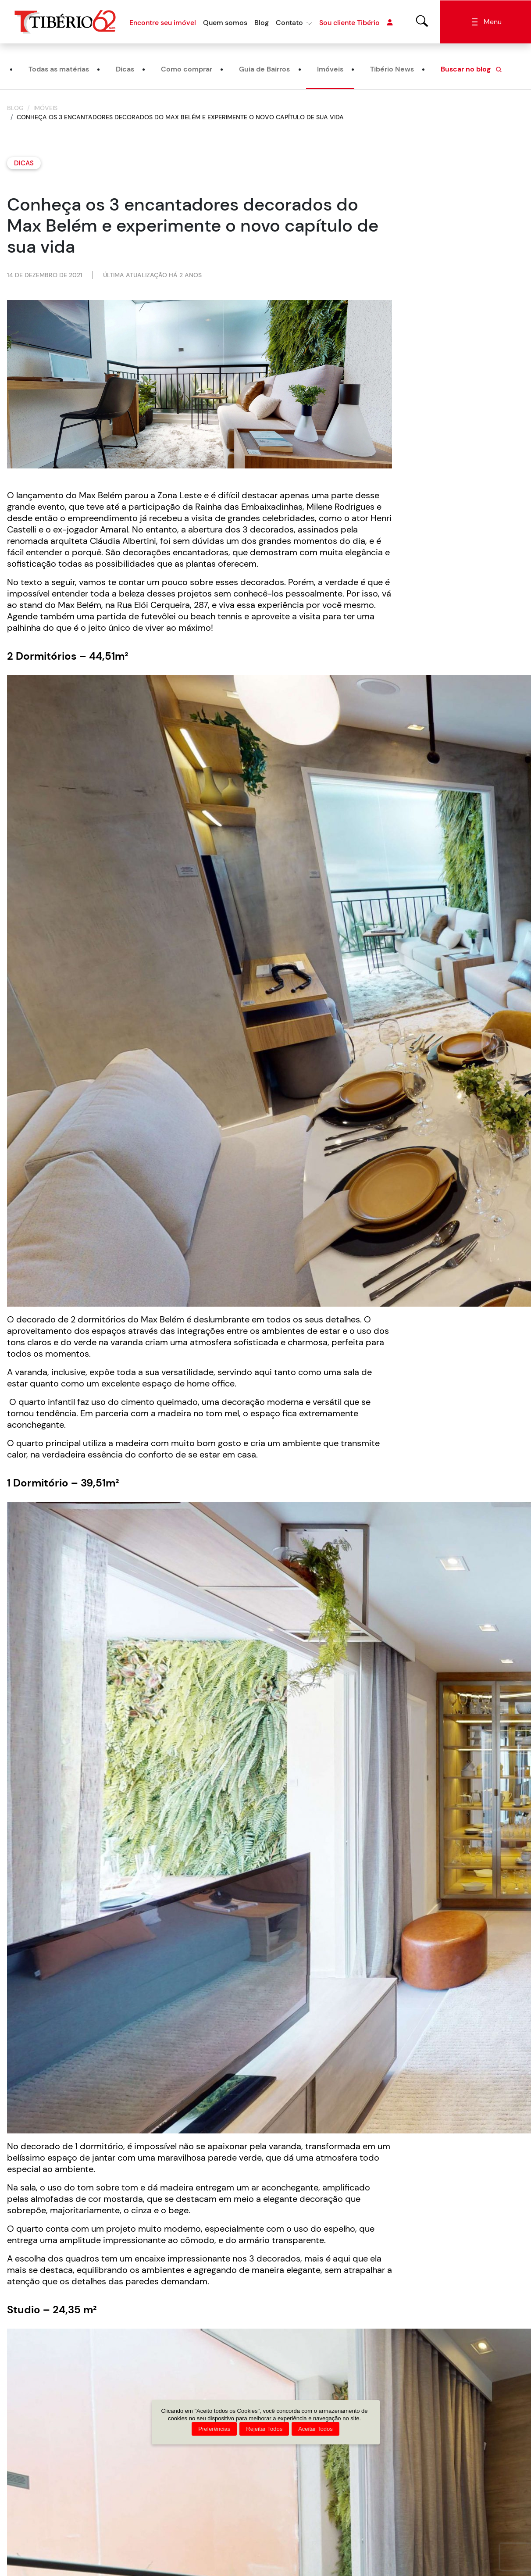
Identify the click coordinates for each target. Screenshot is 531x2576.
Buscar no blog (471, 69)
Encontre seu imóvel (162, 22)
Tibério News (392, 69)
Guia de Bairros (264, 69)
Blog (261, 22)
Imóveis (330, 69)
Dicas (125, 69)
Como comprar (186, 69)
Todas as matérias (59, 69)
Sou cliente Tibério (356, 23)
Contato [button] (289, 22)
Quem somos (225, 22)
